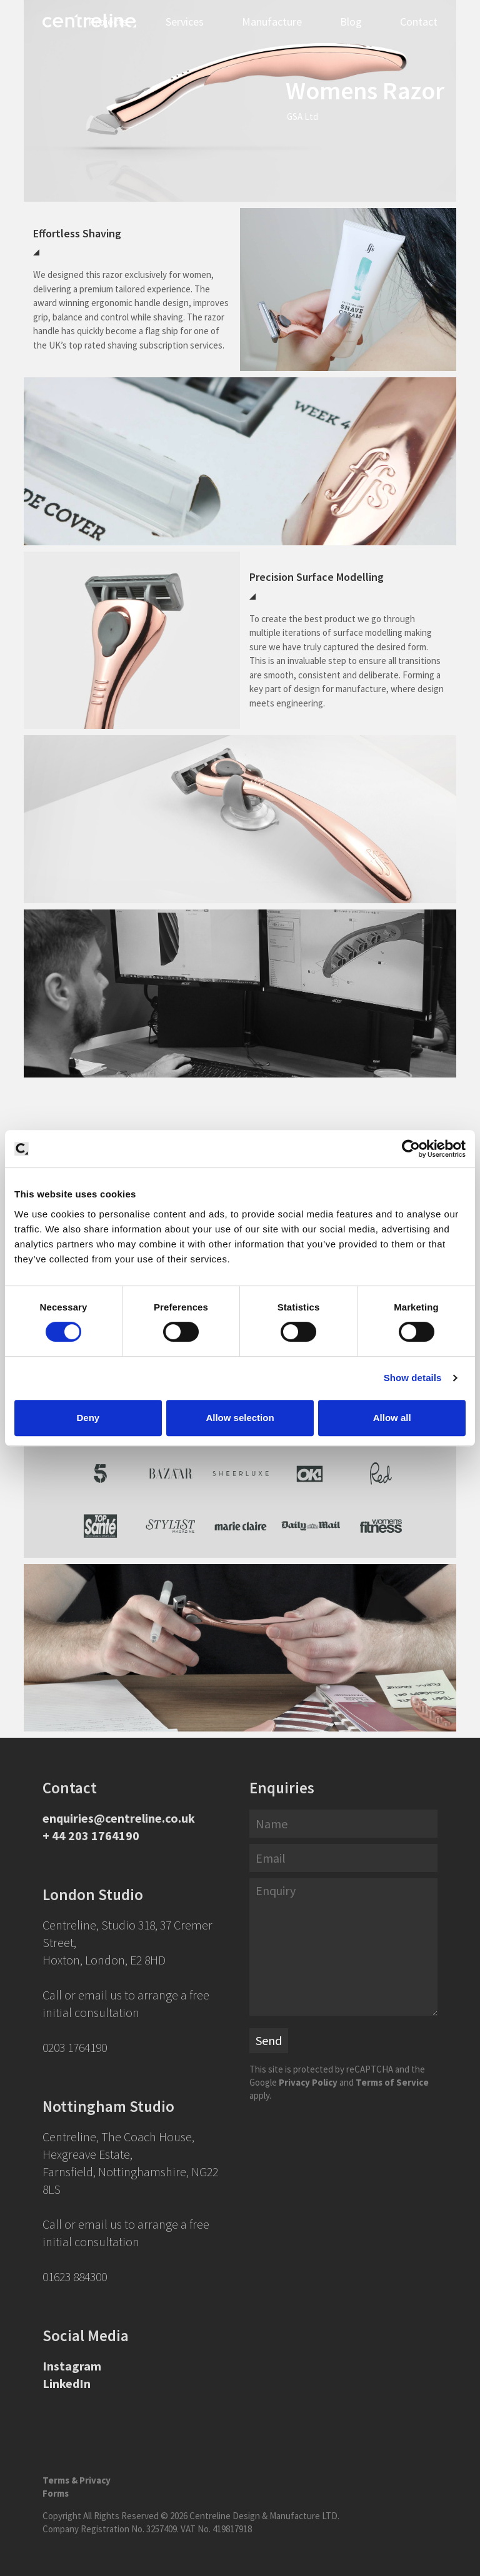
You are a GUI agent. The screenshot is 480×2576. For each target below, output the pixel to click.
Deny (87, 1417)
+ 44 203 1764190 (90, 1835)
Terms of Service (392, 2082)
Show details (413, 1377)
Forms (55, 2493)
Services (185, 21)
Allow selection (240, 1417)
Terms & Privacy (76, 2480)
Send (269, 2040)
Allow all (392, 1417)
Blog (351, 21)
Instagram (71, 2366)
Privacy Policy (308, 2082)
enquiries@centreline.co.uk (118, 1818)
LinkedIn (66, 2383)
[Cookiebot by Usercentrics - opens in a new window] (411, 1148)
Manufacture (272, 21)
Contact (419, 21)
